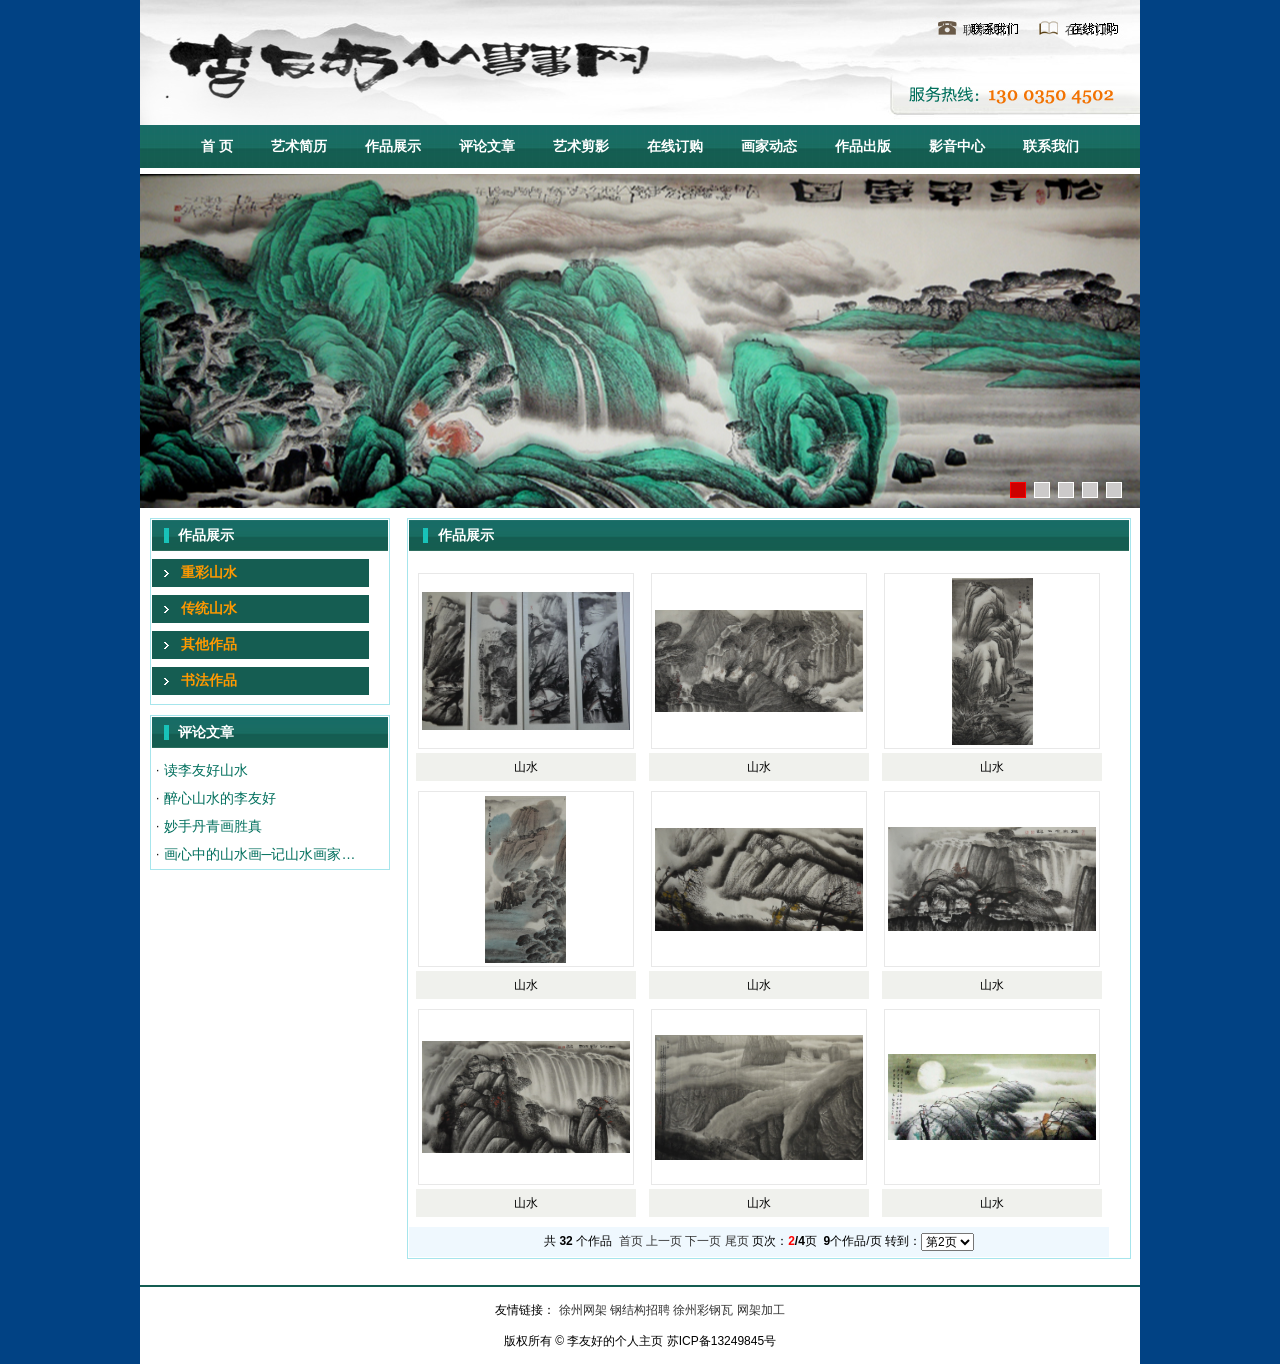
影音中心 (957, 146)
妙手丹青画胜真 (213, 826)
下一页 (703, 1241)
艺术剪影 (581, 146)
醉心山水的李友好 (220, 798)
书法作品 (209, 680)
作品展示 (393, 146)
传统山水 (209, 608)
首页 (631, 1241)
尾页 (737, 1241)
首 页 (217, 146)
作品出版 (863, 146)
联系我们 (987, 30)
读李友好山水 (206, 770)
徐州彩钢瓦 (704, 1310)
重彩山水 (209, 572)
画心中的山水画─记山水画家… (260, 854)
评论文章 (487, 146)
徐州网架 (584, 1310)
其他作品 (209, 644)
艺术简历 (299, 146)
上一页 (664, 1241)
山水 (526, 767)
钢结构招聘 (641, 1310)
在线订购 (1089, 30)
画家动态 (769, 146)
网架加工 (761, 1310)
